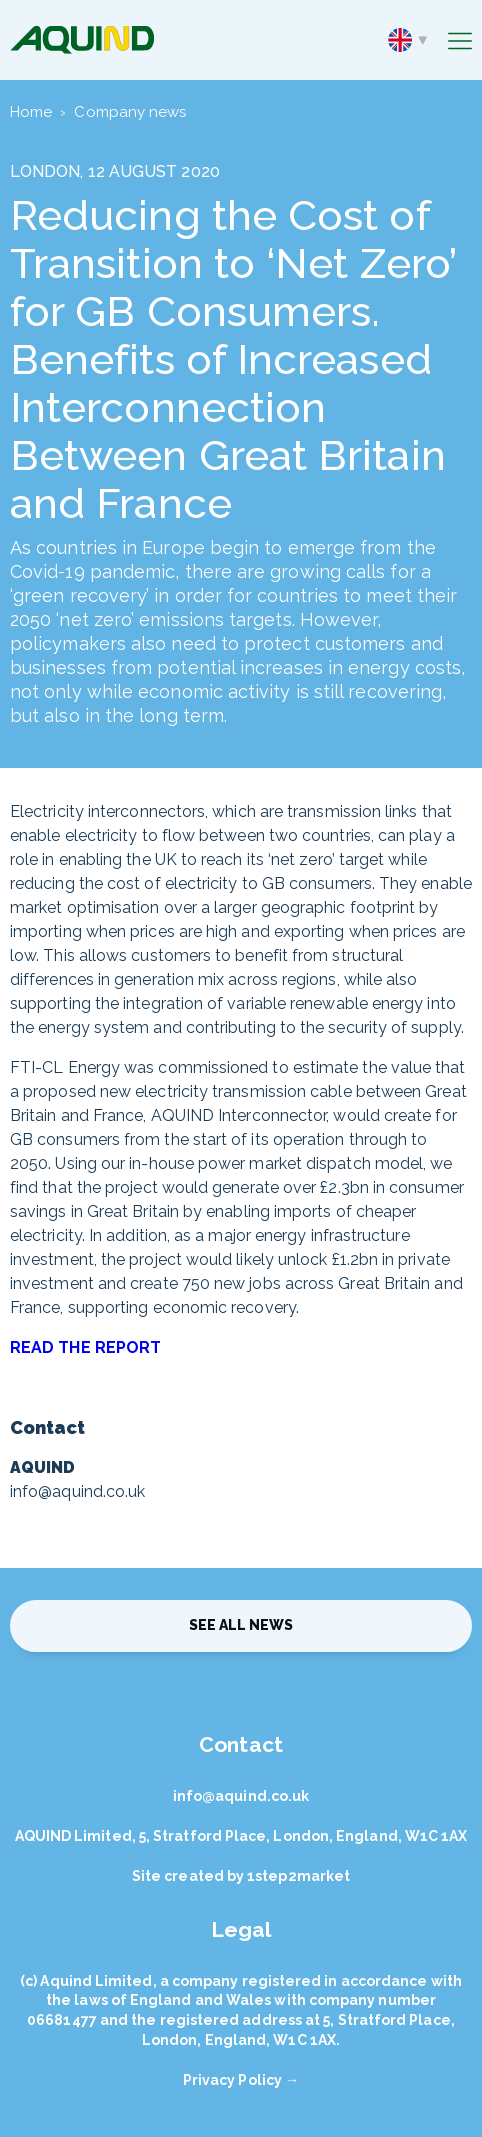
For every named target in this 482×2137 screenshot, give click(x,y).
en (407, 40)
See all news (241, 1625)
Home (31, 112)
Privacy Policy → (241, 2080)
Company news (130, 112)
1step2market (298, 1876)
